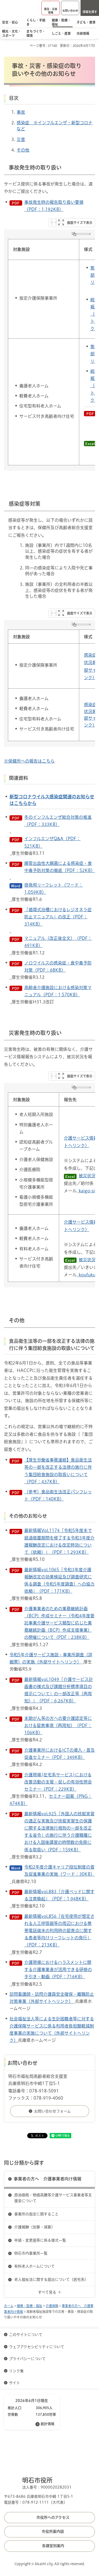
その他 (23, 150)
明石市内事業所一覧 (31, 2253)
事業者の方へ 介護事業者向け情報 (47, 2179)
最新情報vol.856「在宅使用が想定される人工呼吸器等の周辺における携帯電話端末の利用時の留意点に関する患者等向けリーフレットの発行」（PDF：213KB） (59, 1930)
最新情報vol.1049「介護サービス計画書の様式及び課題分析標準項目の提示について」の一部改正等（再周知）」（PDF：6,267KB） (58, 1690)
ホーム (8, 2305)
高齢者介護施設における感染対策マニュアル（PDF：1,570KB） (58, 991)
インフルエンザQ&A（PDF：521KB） (52, 842)
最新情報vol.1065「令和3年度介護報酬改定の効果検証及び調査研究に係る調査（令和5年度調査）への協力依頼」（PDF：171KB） (59, 1581)
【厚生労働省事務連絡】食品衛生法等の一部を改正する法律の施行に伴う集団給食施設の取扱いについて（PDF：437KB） (58, 1471)
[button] (50, 8)
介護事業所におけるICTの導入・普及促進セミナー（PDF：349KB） (59, 1753)
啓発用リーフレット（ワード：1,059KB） (53, 888)
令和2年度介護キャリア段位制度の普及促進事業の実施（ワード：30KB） (59, 1870)
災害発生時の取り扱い (35, 1032)
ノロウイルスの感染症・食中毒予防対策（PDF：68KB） (58, 966)
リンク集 (16, 2371)
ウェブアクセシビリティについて (36, 2347)
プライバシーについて (27, 2359)
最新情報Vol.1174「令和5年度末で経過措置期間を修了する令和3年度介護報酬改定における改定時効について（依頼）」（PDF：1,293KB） (59, 1541)
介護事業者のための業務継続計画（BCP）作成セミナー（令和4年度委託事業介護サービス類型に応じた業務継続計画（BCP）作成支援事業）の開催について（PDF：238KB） (59, 1623)
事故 (21, 112)
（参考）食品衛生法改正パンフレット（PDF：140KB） (58, 1495)
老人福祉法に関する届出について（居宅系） (51, 2279)
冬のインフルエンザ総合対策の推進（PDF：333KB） (58, 820)
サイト (15, 2383)
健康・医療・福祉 (29, 2305)
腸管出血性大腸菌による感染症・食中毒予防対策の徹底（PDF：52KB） (59, 867)
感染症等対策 (24, 503)
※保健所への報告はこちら (29, 761)
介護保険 (52, 2305)
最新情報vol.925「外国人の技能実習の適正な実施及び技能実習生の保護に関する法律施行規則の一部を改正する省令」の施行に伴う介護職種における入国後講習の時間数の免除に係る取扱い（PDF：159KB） (59, 1832)
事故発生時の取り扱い (35, 167)
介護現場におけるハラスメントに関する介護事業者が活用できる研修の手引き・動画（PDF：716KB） (58, 1969)
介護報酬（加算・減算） (34, 2227)
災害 (21, 139)
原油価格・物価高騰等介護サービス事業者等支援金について (53, 2198)
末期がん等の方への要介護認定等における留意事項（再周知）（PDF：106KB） (58, 1725)
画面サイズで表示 (79, 222)
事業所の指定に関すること (36, 2214)
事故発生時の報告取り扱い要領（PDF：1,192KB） (53, 205)
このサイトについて (25, 2334)
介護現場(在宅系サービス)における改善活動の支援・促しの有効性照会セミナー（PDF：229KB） (58, 1782)
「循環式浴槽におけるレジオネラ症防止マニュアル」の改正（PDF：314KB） (58, 917)
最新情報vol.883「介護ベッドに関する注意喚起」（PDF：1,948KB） (59, 1895)
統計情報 (47, 2423)
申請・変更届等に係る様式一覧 (40, 2240)
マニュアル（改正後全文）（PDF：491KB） (58, 942)
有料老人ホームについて (34, 2266)
